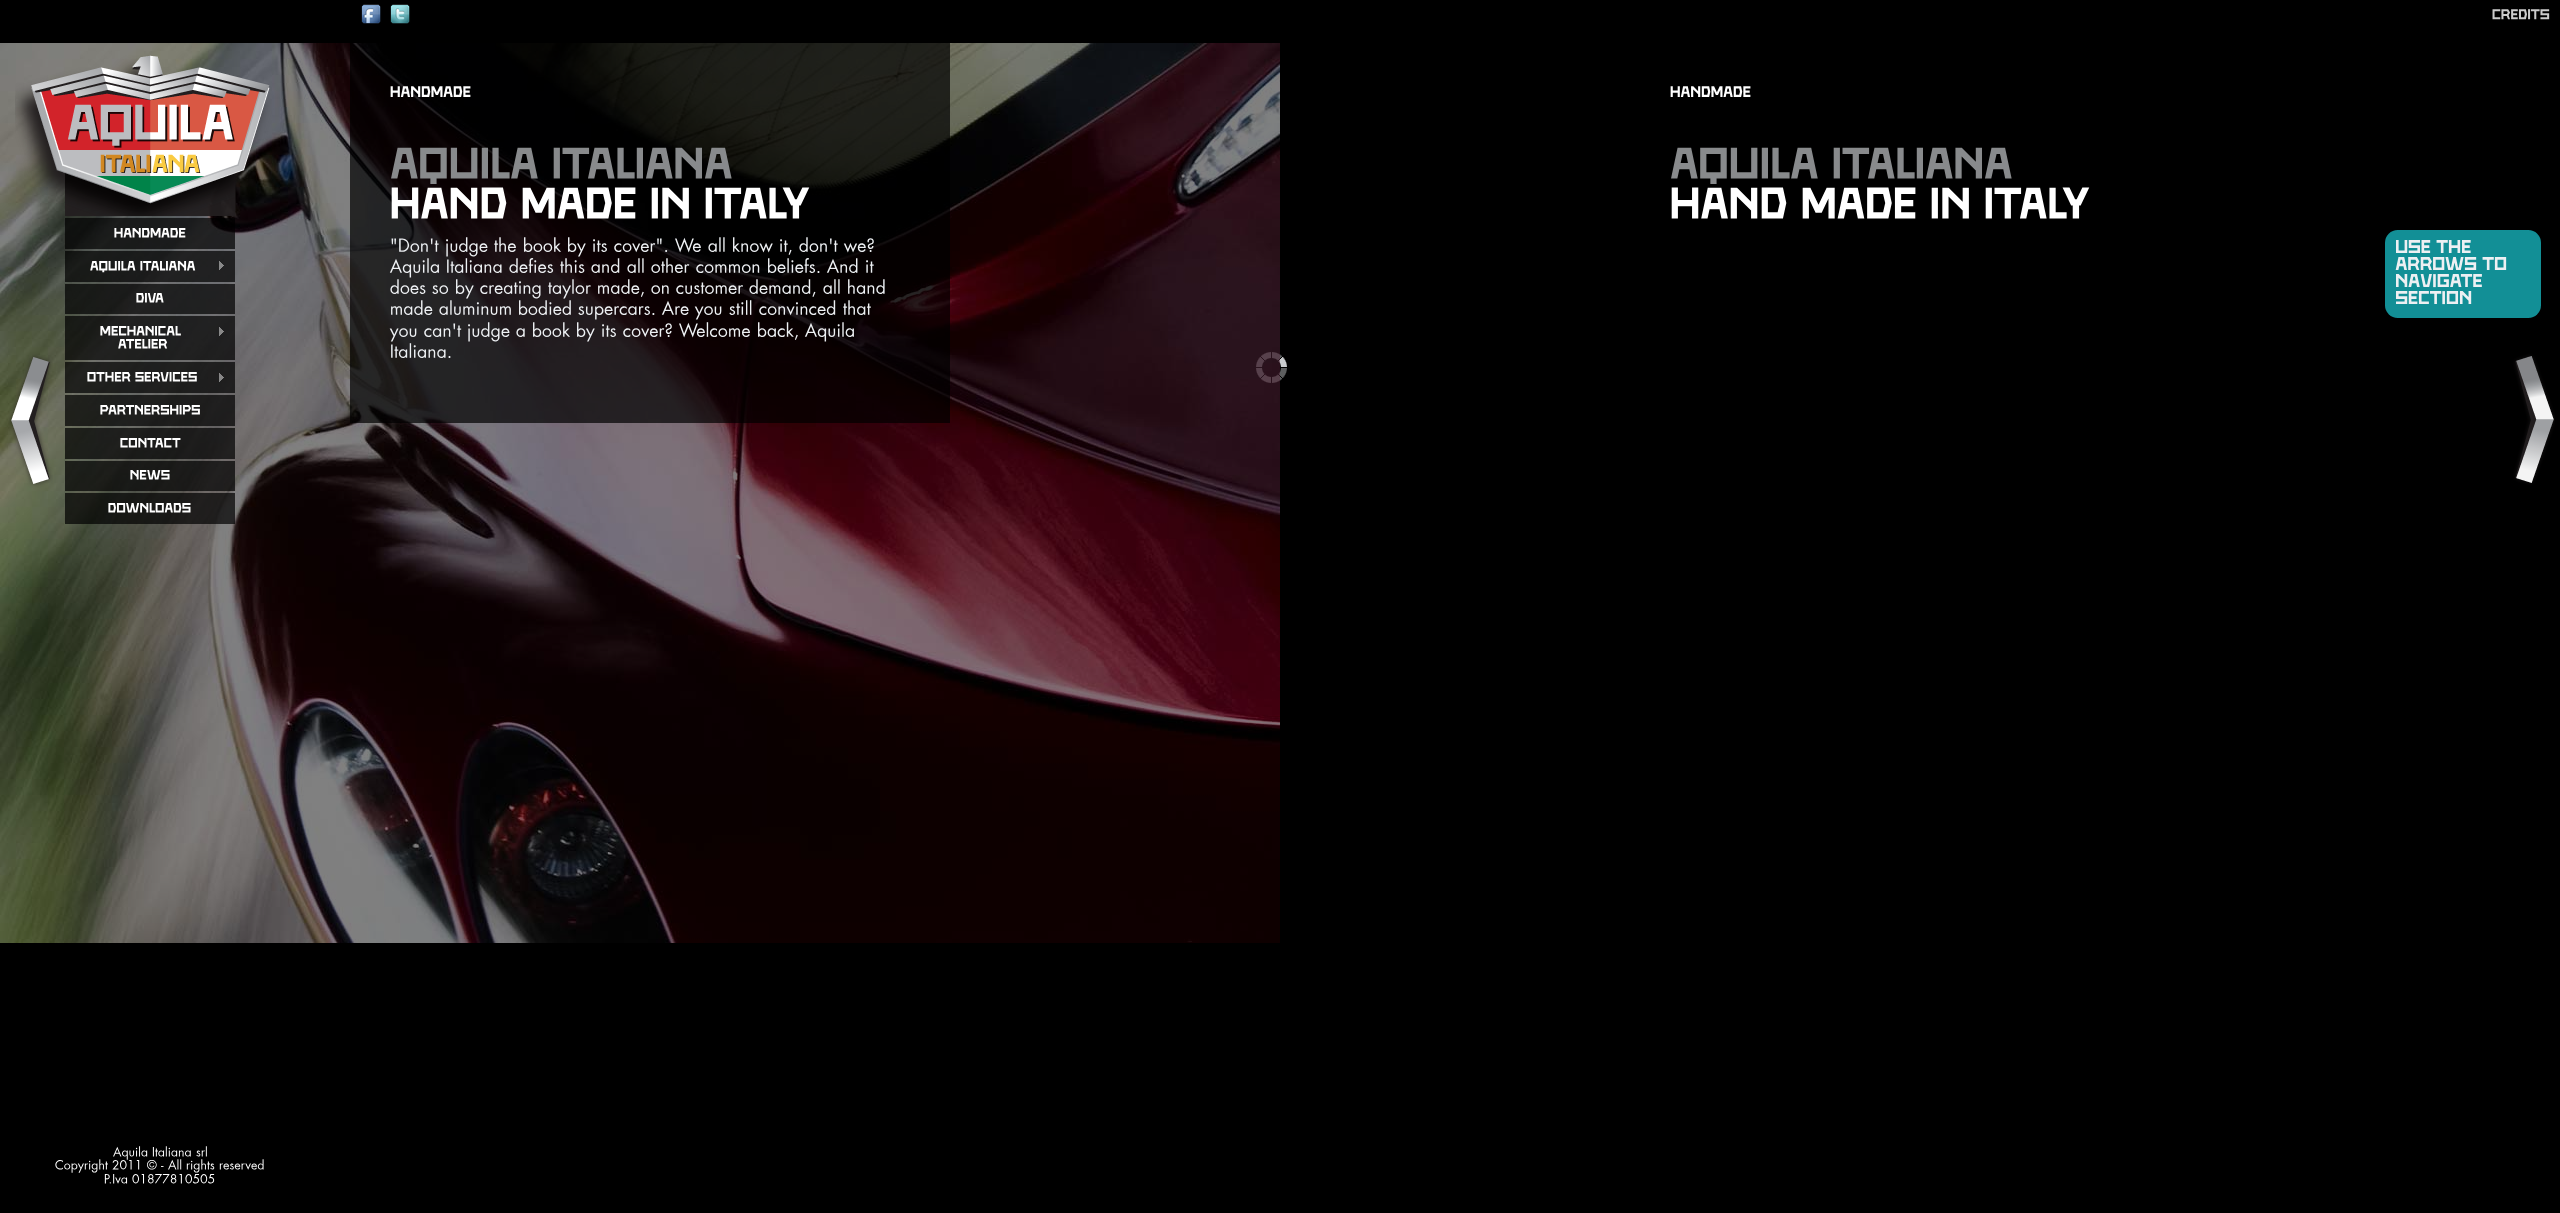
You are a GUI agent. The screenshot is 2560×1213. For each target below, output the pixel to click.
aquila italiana (150, 129)
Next (2531, 421)
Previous (29, 421)
